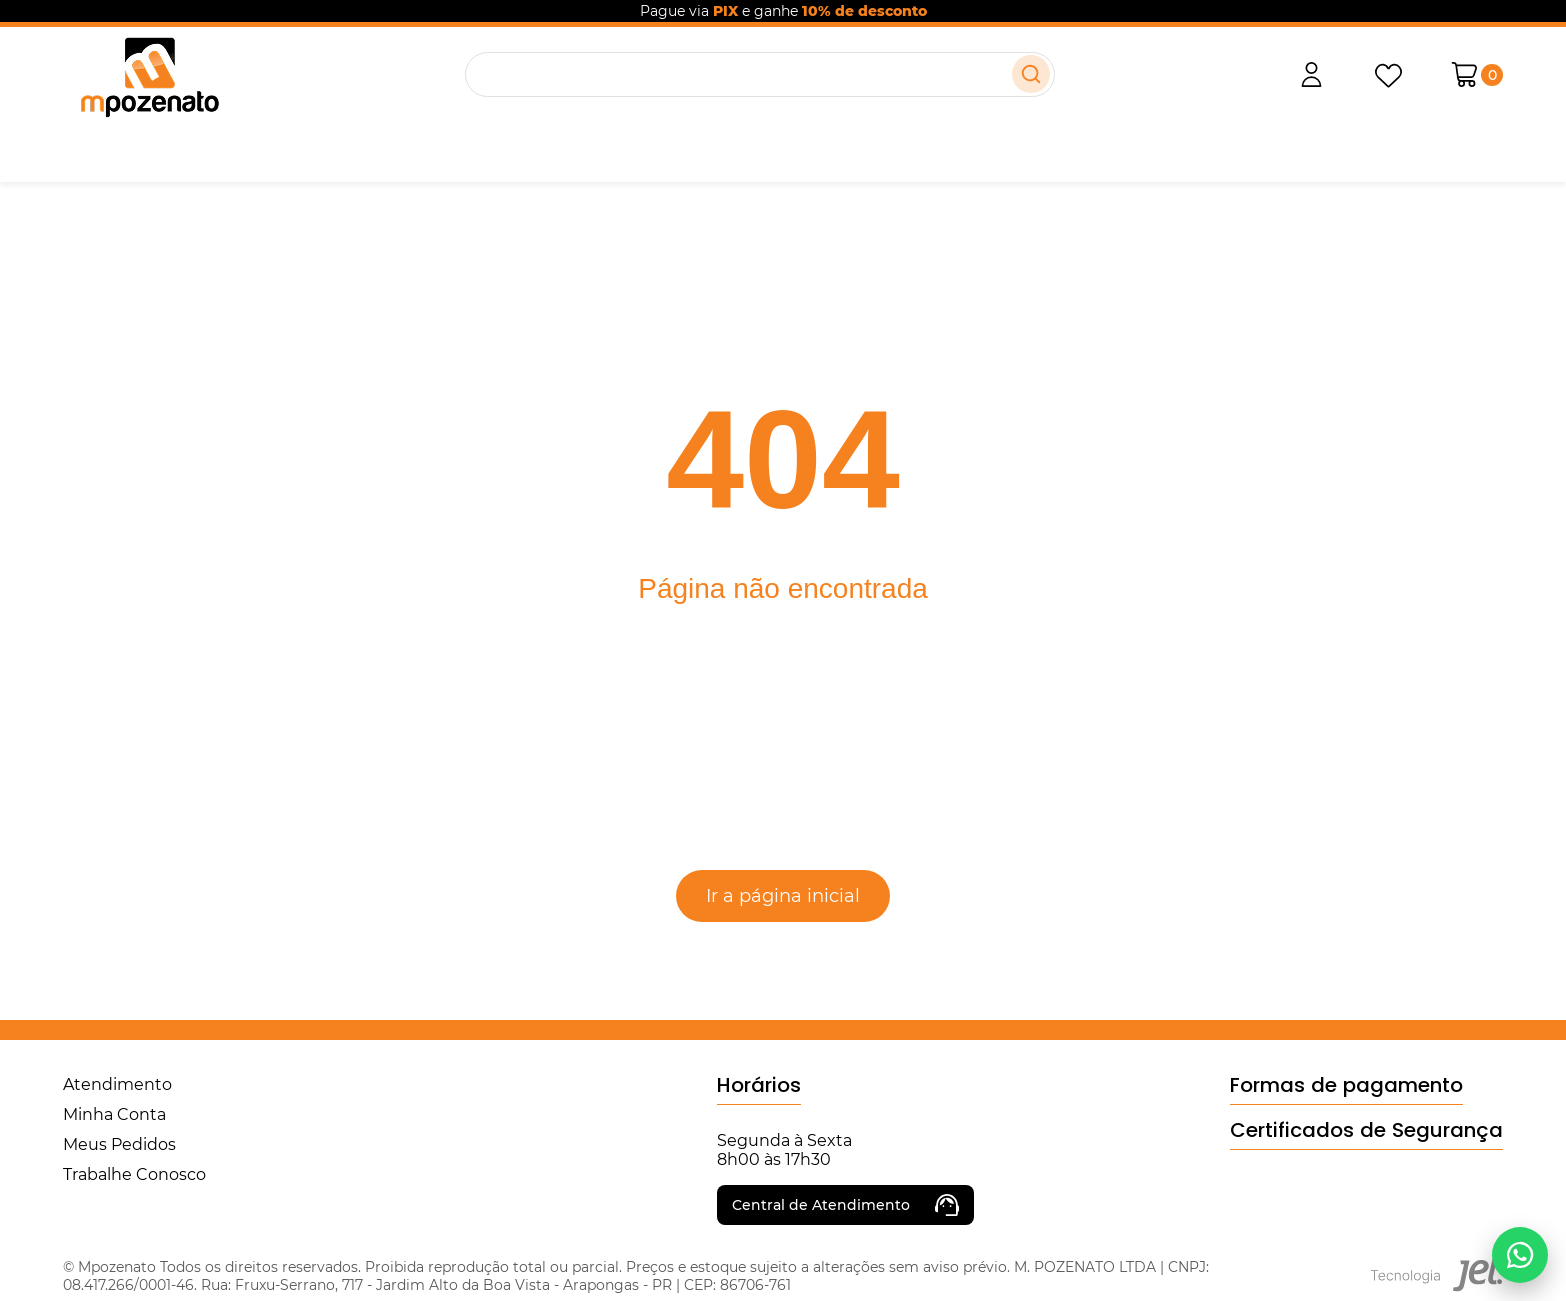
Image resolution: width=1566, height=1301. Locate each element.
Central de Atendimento (845, 1205)
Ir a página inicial (783, 896)
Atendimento (117, 1084)
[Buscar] (1031, 74)
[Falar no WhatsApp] (1520, 1255)
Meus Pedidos (119, 1144)
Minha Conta (114, 1114)
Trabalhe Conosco (134, 1174)
